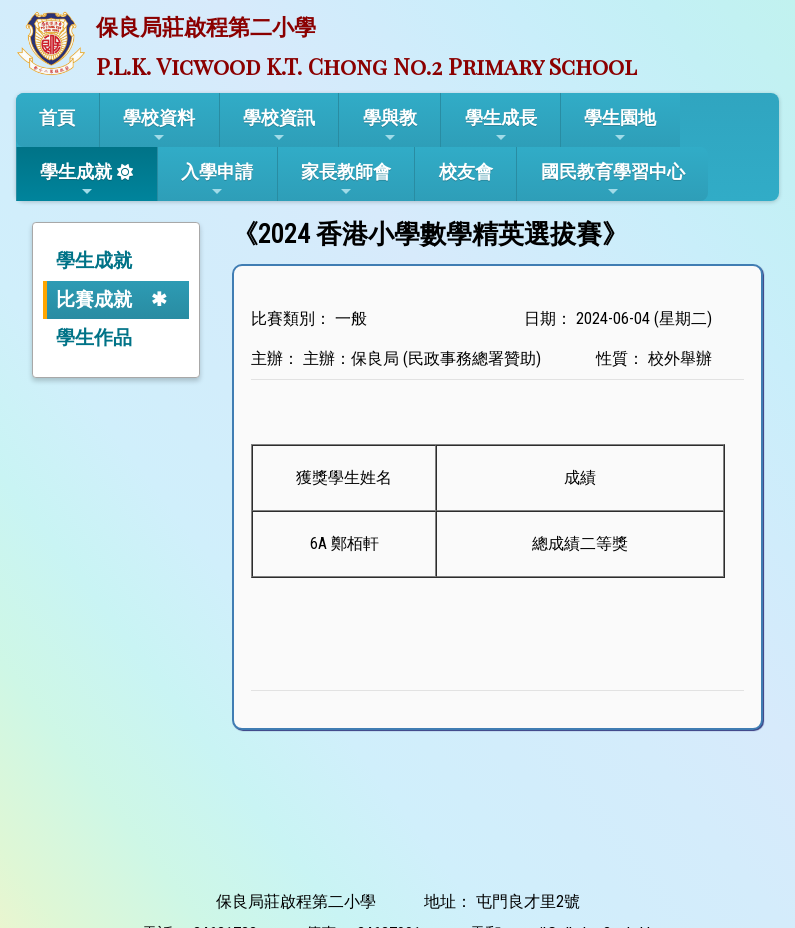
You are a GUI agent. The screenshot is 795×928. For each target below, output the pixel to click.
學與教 (390, 126)
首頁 (57, 117)
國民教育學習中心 (613, 180)
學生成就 (76, 180)
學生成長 (501, 126)
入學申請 (217, 180)
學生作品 (94, 337)
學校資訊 (279, 126)
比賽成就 (94, 299)
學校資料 (159, 126)
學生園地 (620, 126)
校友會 (466, 171)
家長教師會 (346, 180)
